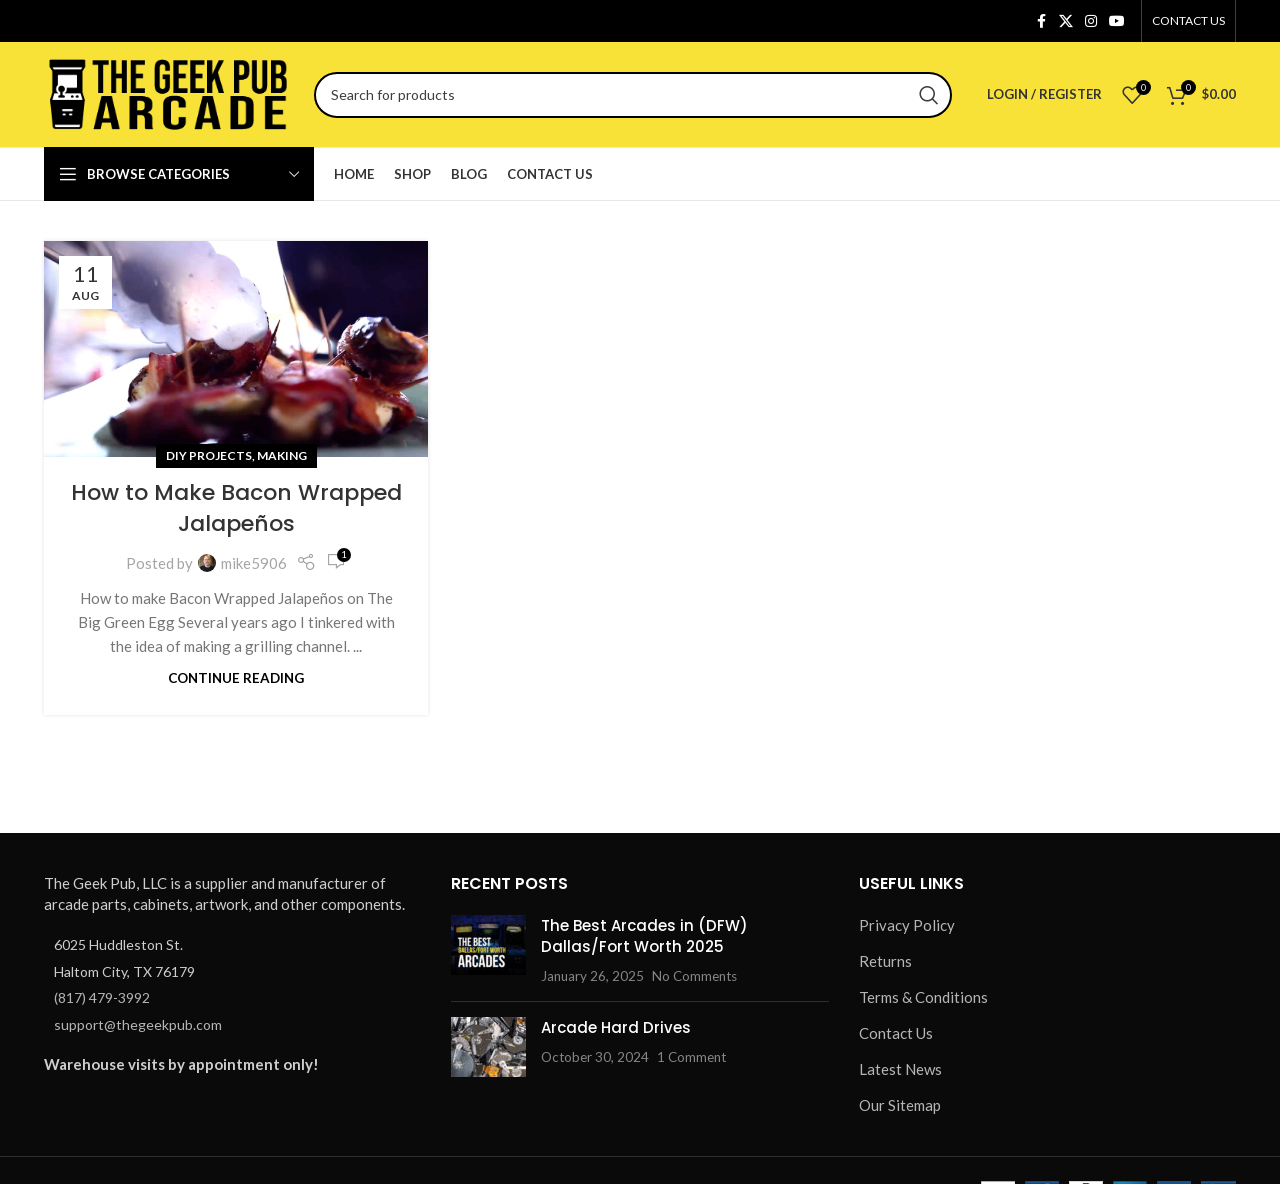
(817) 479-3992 (102, 997)
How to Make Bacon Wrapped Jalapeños (236, 508)
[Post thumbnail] (488, 950)
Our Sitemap (900, 1105)
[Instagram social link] (1091, 21)
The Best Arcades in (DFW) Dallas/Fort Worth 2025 (644, 936)
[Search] (633, 95)
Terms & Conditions (923, 997)
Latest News (900, 1069)
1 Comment (691, 1057)
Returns (885, 961)
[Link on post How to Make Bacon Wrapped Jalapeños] (236, 349)
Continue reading (236, 678)
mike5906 (254, 563)
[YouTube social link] (1117, 21)
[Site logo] (169, 92)
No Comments (694, 976)
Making (282, 455)
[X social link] (1066, 21)
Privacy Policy (907, 925)
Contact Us (896, 1033)
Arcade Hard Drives (616, 1027)
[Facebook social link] (1041, 21)
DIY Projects (209, 455)
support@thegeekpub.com (138, 1024)
